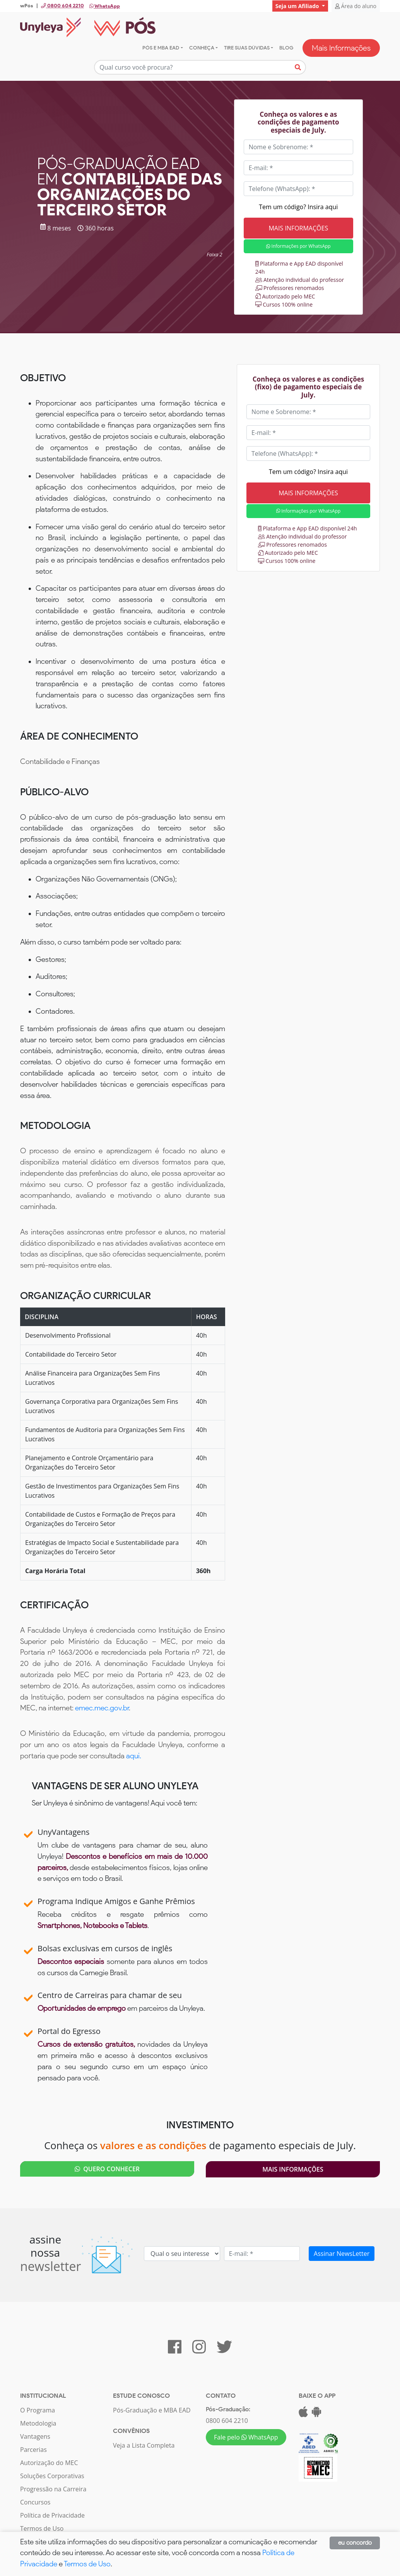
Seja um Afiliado (297, 6)
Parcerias (33, 2449)
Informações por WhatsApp (298, 246)
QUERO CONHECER (107, 2169)
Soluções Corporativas (52, 2476)
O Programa (37, 2410)
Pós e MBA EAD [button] (160, 48)
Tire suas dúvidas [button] (247, 48)
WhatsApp (104, 6)
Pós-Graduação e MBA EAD (152, 2410)
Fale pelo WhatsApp (246, 2437)
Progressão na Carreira (53, 2489)
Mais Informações (341, 48)
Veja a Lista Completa (143, 2445)
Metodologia (38, 2423)
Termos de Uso (41, 2528)
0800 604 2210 (227, 2420)
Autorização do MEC (49, 2462)
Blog (286, 48)
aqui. (133, 1755)
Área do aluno (355, 6)
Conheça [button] (201, 48)
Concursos (35, 2502)
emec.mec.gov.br (102, 1707)
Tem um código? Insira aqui (298, 207)
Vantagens (35, 2436)
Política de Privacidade (52, 2515)
